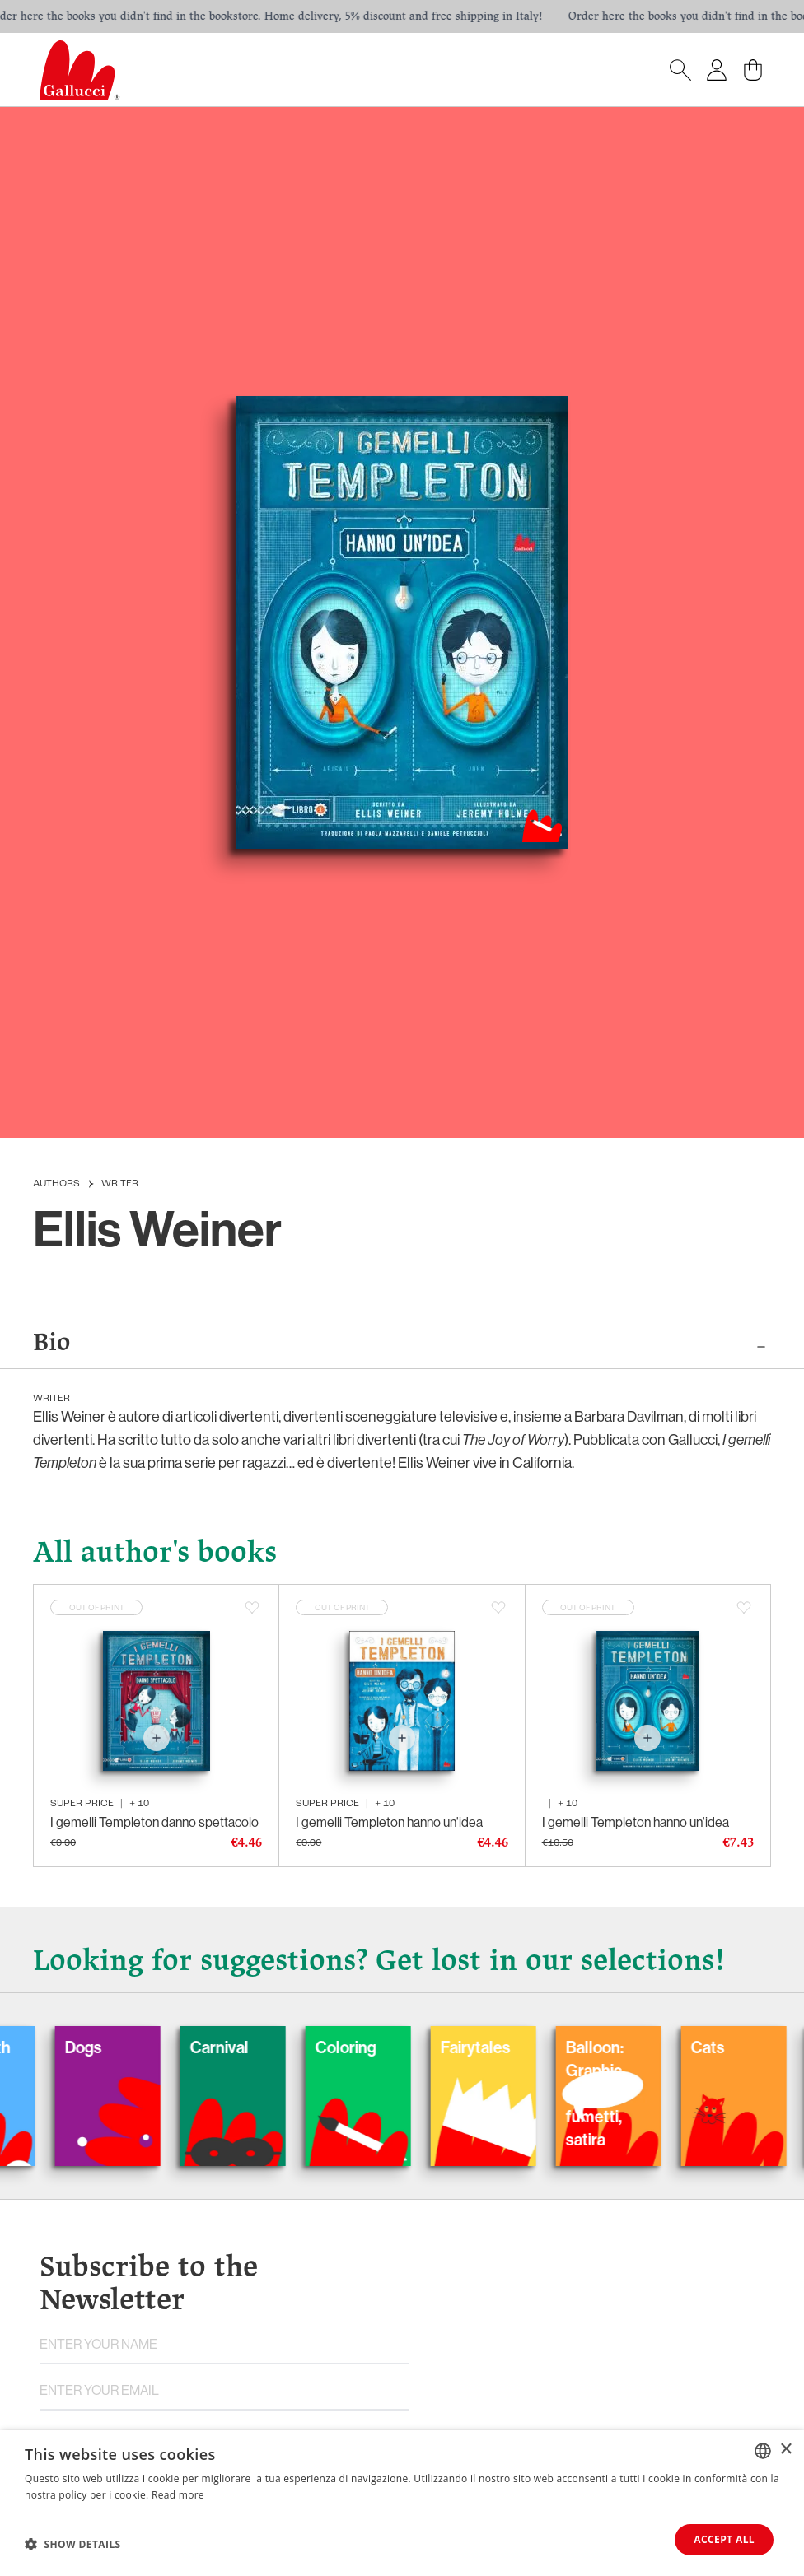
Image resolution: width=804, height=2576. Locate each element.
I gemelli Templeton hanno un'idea (389, 1822)
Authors (56, 1184)
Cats (720, 2047)
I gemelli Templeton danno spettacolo (154, 1822)
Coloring (358, 2047)
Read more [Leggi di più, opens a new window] (178, 2495)
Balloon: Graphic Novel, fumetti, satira (607, 2093)
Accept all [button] (724, 2539)
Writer (119, 1184)
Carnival (232, 2047)
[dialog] (402, 2503)
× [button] (785, 2449)
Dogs (96, 2047)
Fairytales (488, 2047)
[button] (73, 2544)
